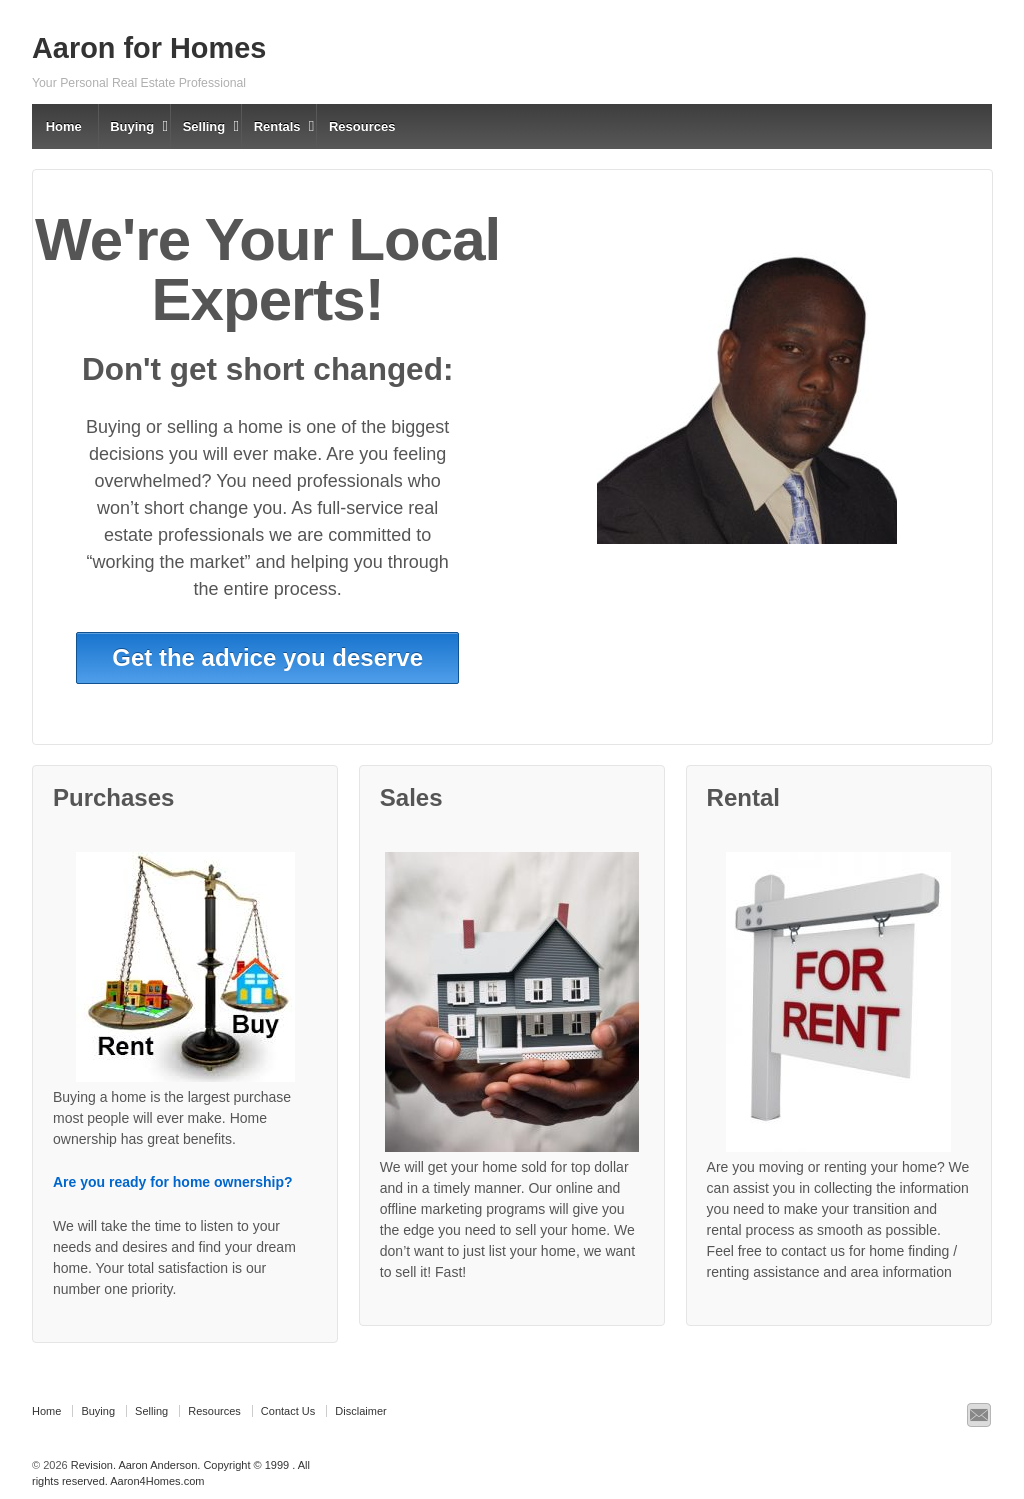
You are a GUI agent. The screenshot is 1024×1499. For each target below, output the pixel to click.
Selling (204, 126)
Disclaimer (360, 1411)
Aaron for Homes (149, 48)
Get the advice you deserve (267, 657)
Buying (132, 126)
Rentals (277, 126)
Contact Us (288, 1411)
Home (64, 126)
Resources (362, 126)
